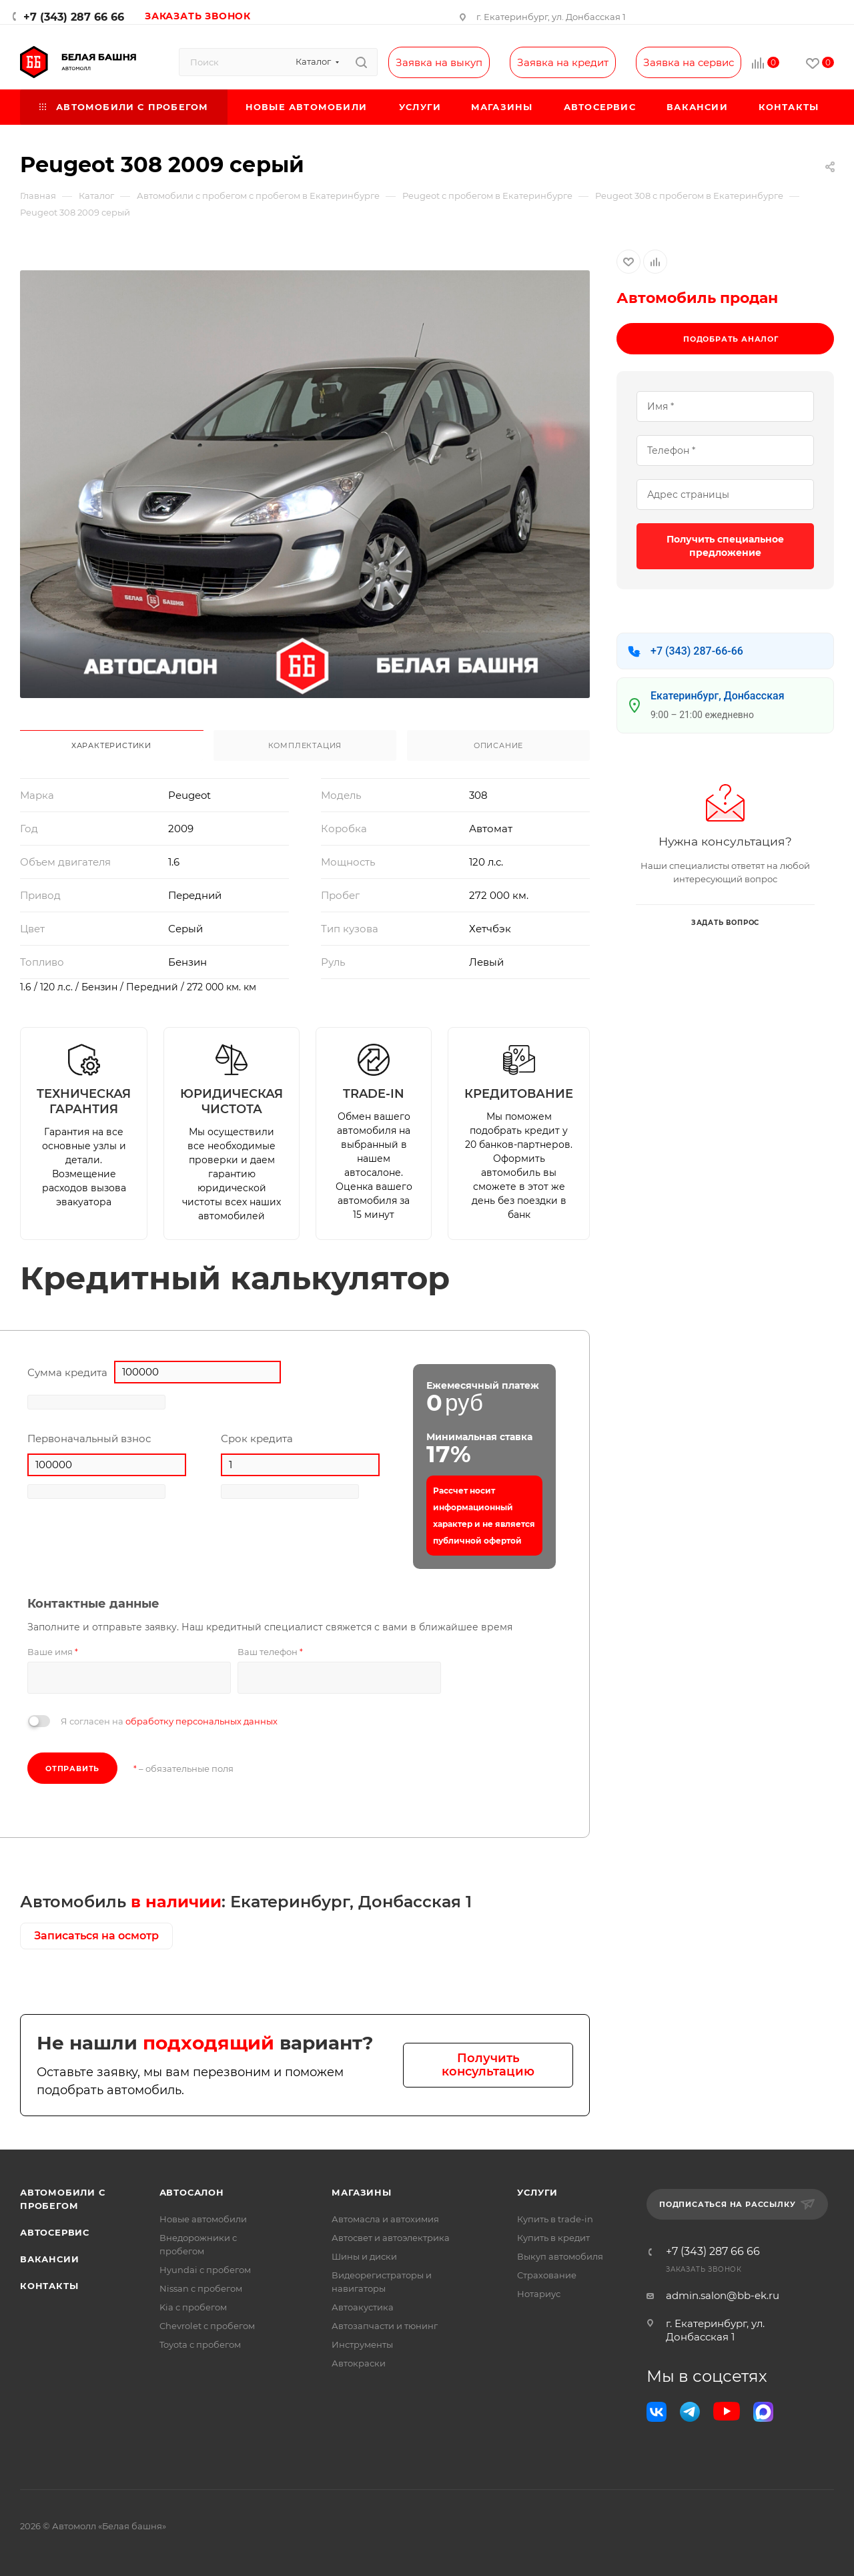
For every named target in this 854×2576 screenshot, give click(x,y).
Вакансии (49, 2259)
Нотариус (538, 2293)
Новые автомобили (203, 2219)
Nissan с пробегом (200, 2288)
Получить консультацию (488, 2065)
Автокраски (359, 2363)
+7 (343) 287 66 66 (73, 17)
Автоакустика (363, 2307)
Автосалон (191, 2192)
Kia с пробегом (193, 2307)
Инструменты (362, 2344)
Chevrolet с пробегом (207, 2325)
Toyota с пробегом (200, 2344)
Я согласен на (169, 1721)
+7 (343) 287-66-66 (697, 651)
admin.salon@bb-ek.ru (722, 2295)
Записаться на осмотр (96, 1935)
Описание (498, 745)
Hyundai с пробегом (205, 2269)
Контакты (49, 2285)
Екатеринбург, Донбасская (718, 695)
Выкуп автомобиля (560, 2256)
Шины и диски (364, 2256)
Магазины (361, 2192)
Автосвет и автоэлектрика (391, 2237)
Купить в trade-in (555, 2219)
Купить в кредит (553, 2237)
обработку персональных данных (201, 1721)
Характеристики (111, 745)
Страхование (546, 2275)
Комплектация (305, 745)
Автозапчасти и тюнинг (385, 2325)
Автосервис (54, 2232)
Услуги (537, 2192)
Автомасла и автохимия (385, 2219)
